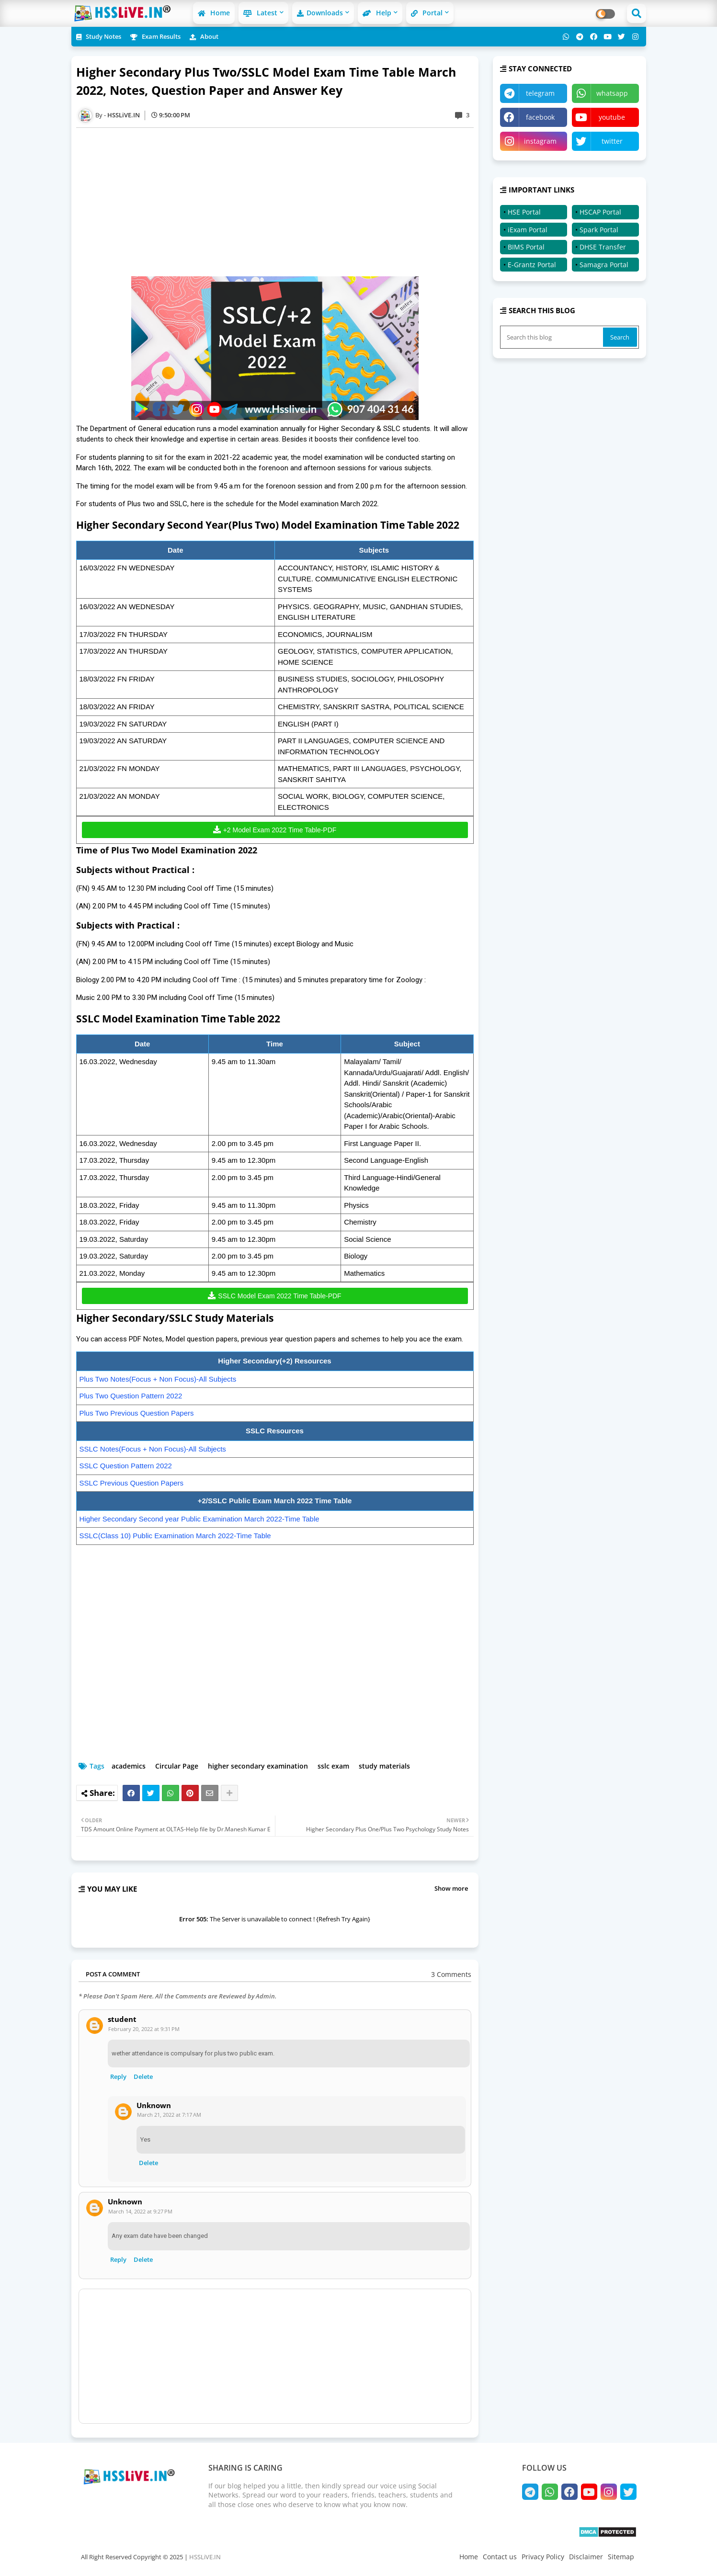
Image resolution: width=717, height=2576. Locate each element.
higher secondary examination (258, 1765)
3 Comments (451, 1974)
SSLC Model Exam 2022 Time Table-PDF (279, 1296)
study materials (384, 1765)
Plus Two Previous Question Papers (137, 1413)
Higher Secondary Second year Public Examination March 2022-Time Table (199, 1519)
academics (129, 1765)
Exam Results (155, 36)
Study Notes (98, 36)
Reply (118, 2076)
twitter (612, 141)
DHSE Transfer (603, 246)
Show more (451, 1888)
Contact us (500, 2556)
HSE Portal (524, 211)
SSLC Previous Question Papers (132, 1483)
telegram (540, 93)
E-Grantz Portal (532, 264)
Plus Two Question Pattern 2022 (131, 1396)
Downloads (320, 12)
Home (214, 12)
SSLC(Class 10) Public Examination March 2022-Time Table (175, 1536)
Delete (143, 2076)
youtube (612, 117)
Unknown (154, 2105)
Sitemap (621, 2556)
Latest (260, 12)
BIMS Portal (526, 246)
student (122, 2019)
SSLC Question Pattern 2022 (126, 1466)
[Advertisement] (279, 202)
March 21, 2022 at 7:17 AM (169, 2114)
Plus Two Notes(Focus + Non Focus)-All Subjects (158, 1379)
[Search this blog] (552, 337)
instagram (540, 141)
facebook (540, 117)
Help (377, 12)
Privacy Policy (543, 2556)
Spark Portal (599, 229)
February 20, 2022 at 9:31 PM (144, 2028)
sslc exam (333, 1765)
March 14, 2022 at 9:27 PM (140, 2211)
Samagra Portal (604, 264)
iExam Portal (527, 229)
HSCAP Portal (600, 211)
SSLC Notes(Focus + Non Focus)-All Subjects (153, 1449)
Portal (427, 12)
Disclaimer (586, 2556)
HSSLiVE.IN (205, 2557)
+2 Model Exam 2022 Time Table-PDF (280, 830)
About (204, 36)
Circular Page (176, 1765)
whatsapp (612, 93)
